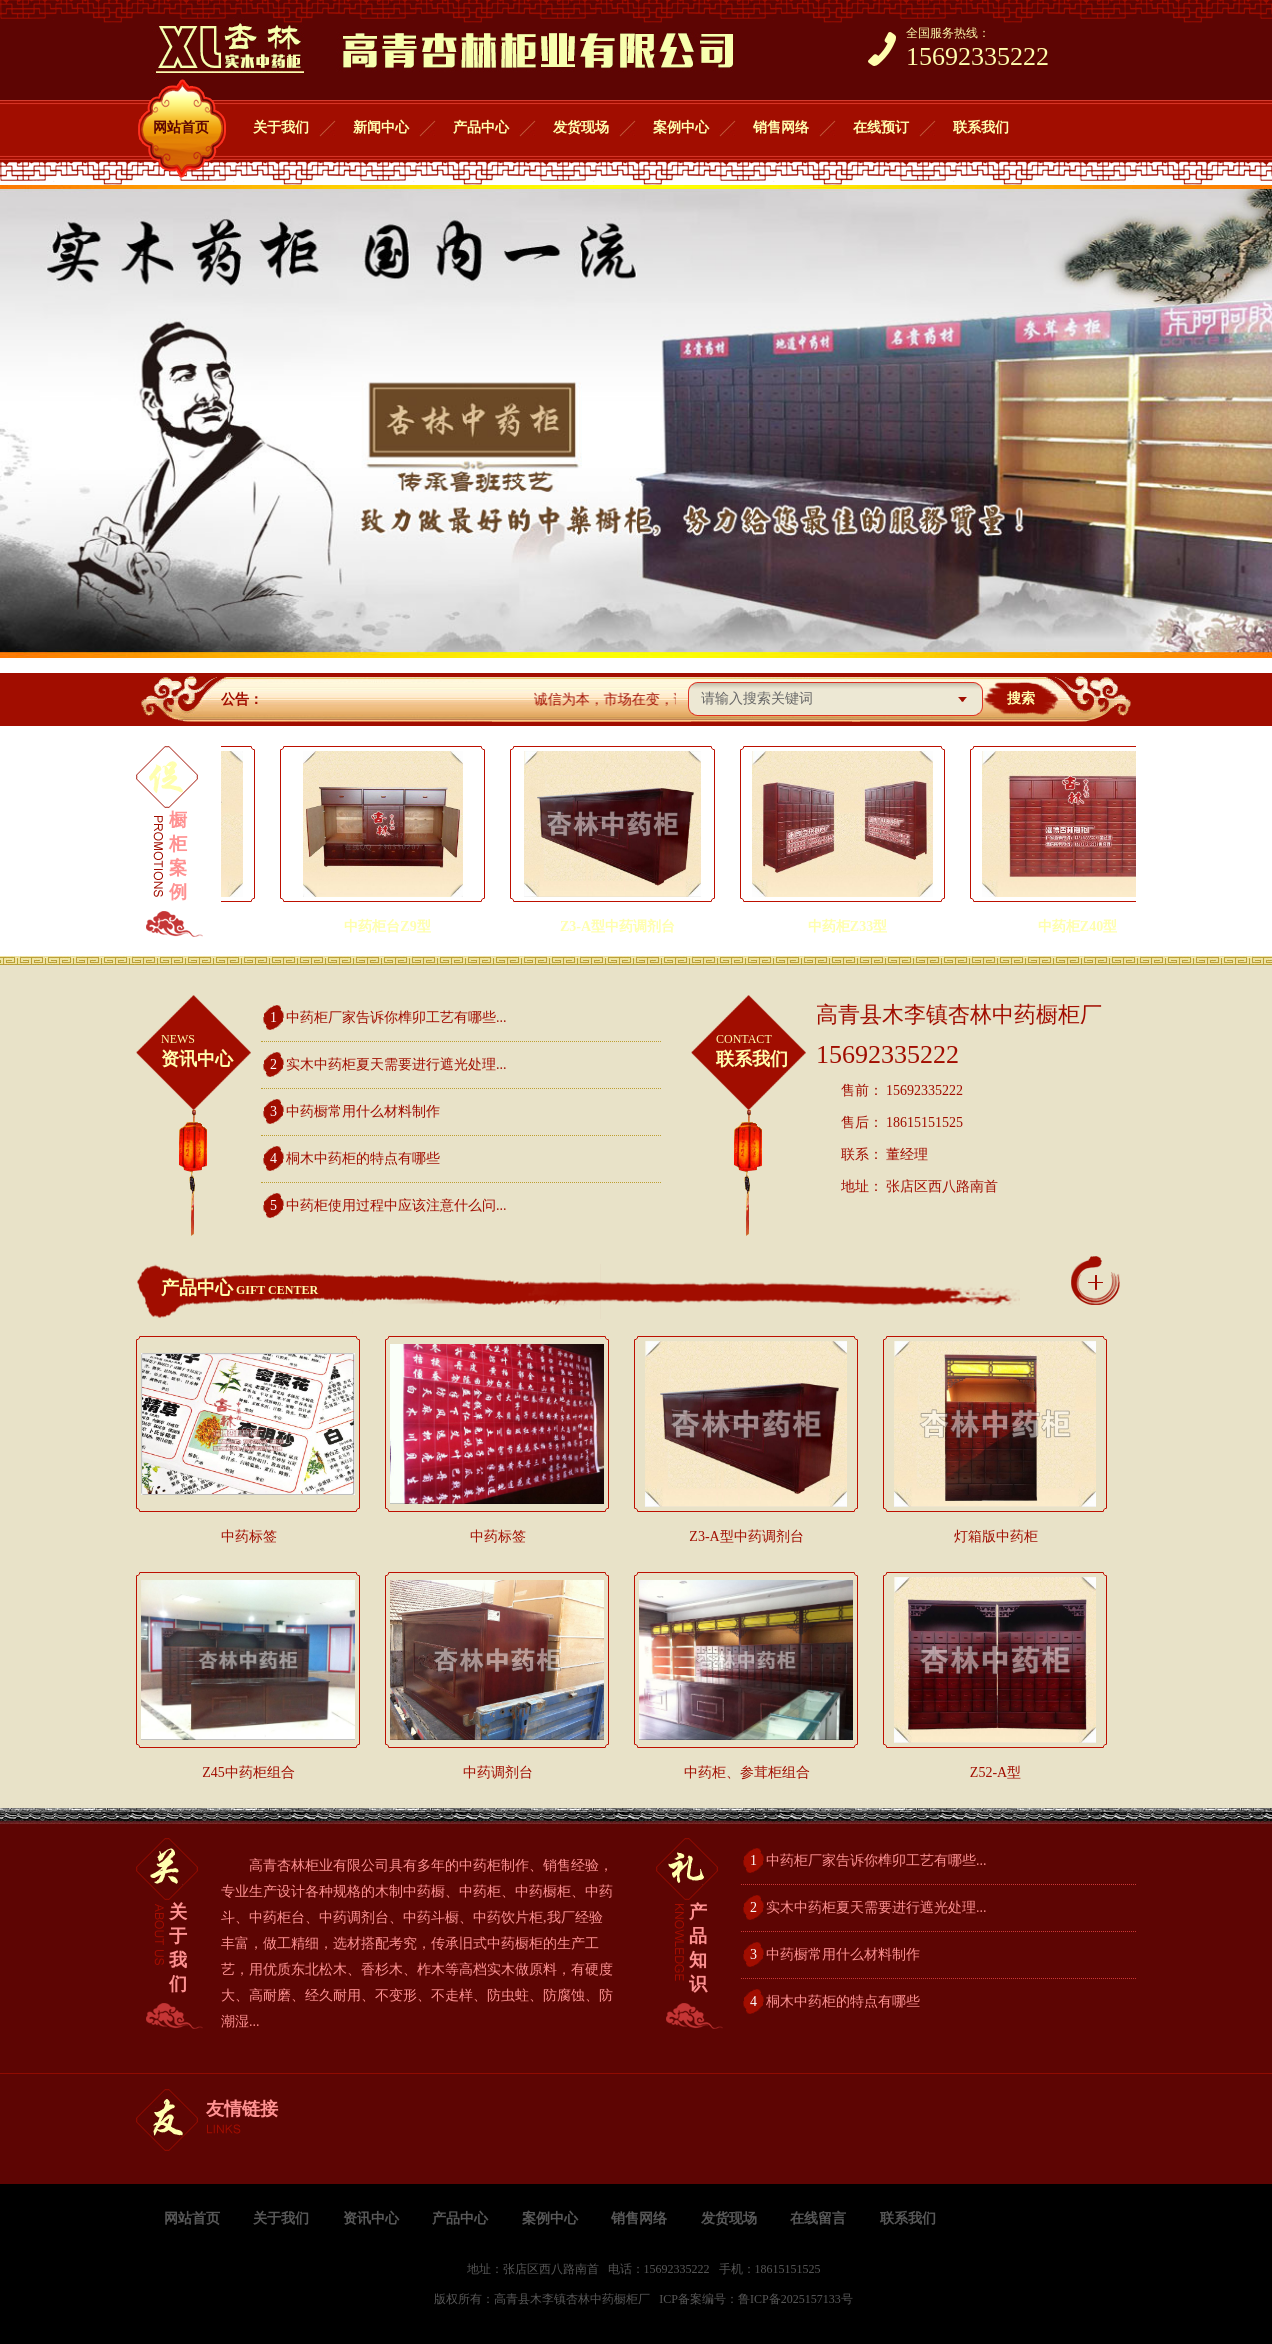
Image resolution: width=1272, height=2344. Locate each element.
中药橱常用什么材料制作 (363, 1111)
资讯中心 (211, 1049)
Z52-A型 (995, 1772)
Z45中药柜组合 (248, 1772)
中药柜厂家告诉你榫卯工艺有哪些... (396, 1017)
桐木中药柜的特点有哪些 (363, 1158)
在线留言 (818, 2218)
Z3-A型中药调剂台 (746, 1536)
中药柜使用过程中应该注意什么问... (396, 1205)
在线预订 (881, 127)
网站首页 (181, 127)
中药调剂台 (498, 1772)
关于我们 (281, 127)
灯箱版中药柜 (996, 1536)
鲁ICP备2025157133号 (795, 2299)
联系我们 (981, 127)
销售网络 (781, 127)
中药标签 (249, 1536)
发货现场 (581, 127)
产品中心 (481, 127)
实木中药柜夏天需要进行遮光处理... (396, 1064)
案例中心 (681, 127)
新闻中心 (381, 127)
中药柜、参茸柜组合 (747, 1772)
